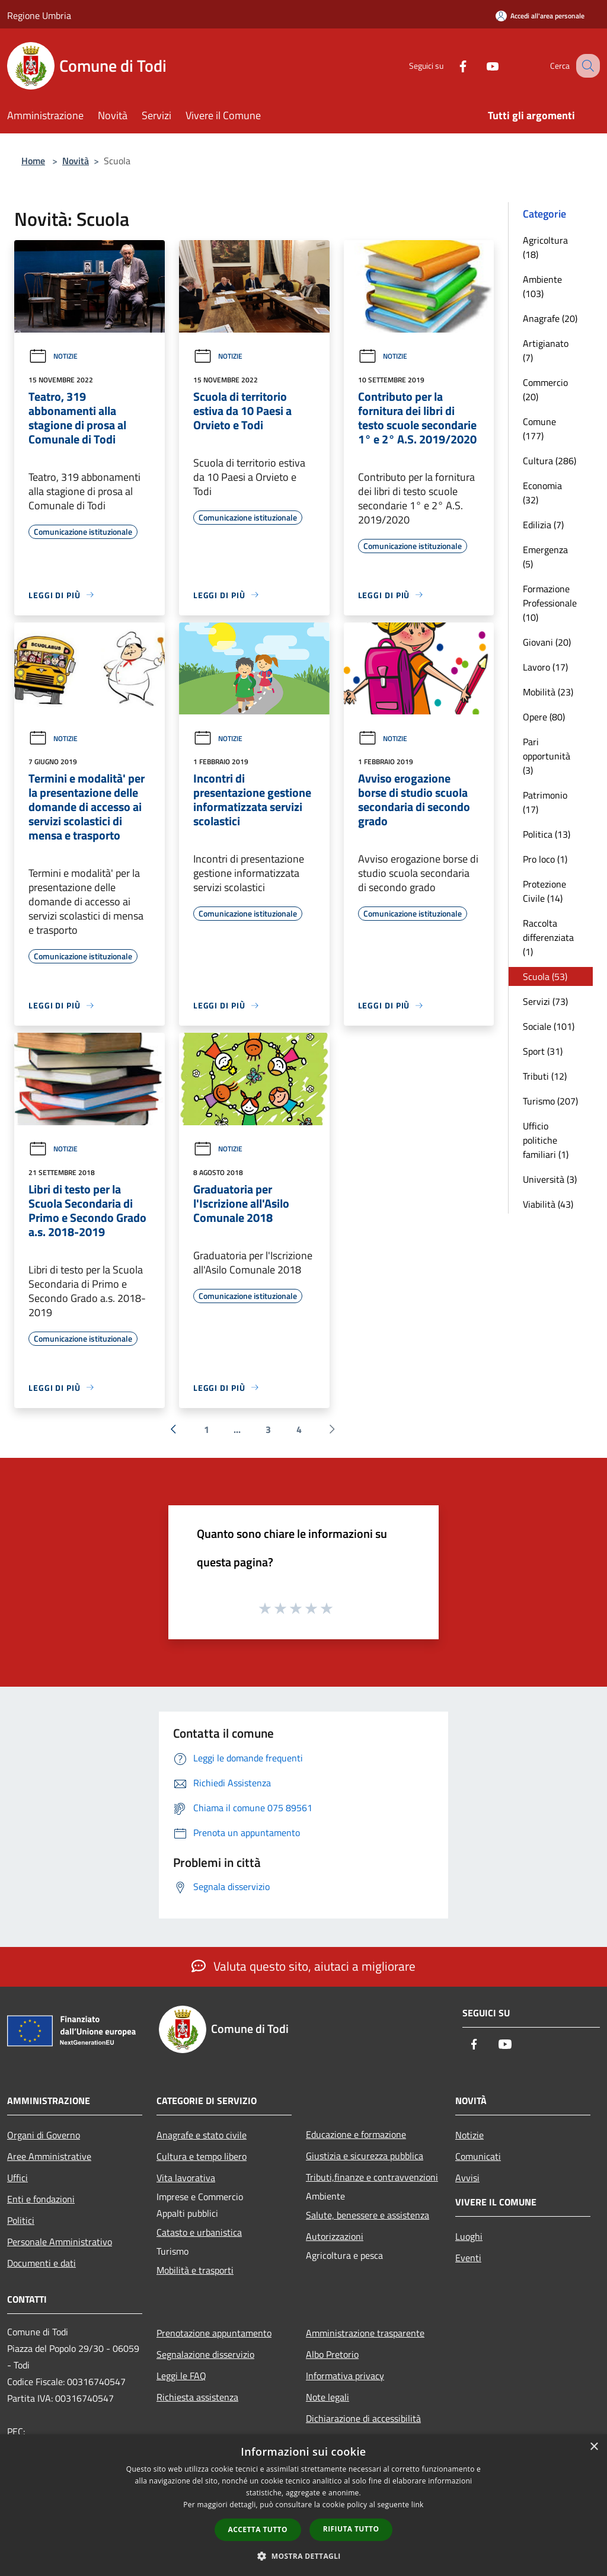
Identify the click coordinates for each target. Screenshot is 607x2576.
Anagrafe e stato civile (201, 2135)
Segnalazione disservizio (205, 2354)
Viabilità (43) (548, 1204)
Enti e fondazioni (41, 2199)
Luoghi (469, 2236)
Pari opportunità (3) (546, 756)
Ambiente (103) (542, 286)
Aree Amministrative (49, 2156)
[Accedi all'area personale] (540, 16)
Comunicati (478, 2156)
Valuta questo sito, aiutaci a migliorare (303, 1965)
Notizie (53, 356)
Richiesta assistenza (197, 2397)
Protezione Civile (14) (544, 891)
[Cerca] (585, 66)
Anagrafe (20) (550, 318)
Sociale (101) (548, 1026)
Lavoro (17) (545, 667)
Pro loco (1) (545, 859)
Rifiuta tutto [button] (351, 2529)
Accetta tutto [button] (257, 2529)
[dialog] (303, 2505)
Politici (20, 2220)
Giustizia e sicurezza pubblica (364, 2156)
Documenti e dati (41, 2263)
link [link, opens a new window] (417, 2505)
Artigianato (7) (545, 350)
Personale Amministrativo (59, 2242)
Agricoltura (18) (545, 247)
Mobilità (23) (548, 692)
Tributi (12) (545, 1076)
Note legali (327, 2397)
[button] (303, 2556)
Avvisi (467, 2177)
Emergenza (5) (545, 556)
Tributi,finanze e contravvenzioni (372, 2177)
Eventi (468, 2258)
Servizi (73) (545, 1001)
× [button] (593, 2447)
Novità (75, 161)
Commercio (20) (545, 389)
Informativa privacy (345, 2375)
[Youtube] (480, 66)
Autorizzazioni (334, 2236)
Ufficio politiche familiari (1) (545, 1140)
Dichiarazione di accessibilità (363, 2418)
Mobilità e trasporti (195, 2270)
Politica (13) (546, 834)
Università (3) (550, 1179)
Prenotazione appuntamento (213, 2333)
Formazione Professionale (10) (550, 603)
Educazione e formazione (356, 2134)
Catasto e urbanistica (199, 2232)
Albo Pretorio (332, 2354)
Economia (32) (542, 492)
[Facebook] (450, 66)
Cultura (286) (549, 461)
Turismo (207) (550, 1101)
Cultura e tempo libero (201, 2156)
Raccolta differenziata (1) (548, 937)
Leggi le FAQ (181, 2375)
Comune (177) (539, 428)
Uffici (17, 2177)
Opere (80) (544, 717)
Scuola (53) (545, 976)
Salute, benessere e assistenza (367, 2215)
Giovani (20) (547, 642)
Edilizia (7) (543, 525)
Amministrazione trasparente (365, 2333)
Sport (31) (543, 1051)
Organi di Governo (43, 2135)
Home (33, 161)
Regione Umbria (39, 15)
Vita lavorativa (185, 2177)
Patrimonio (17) (545, 802)
